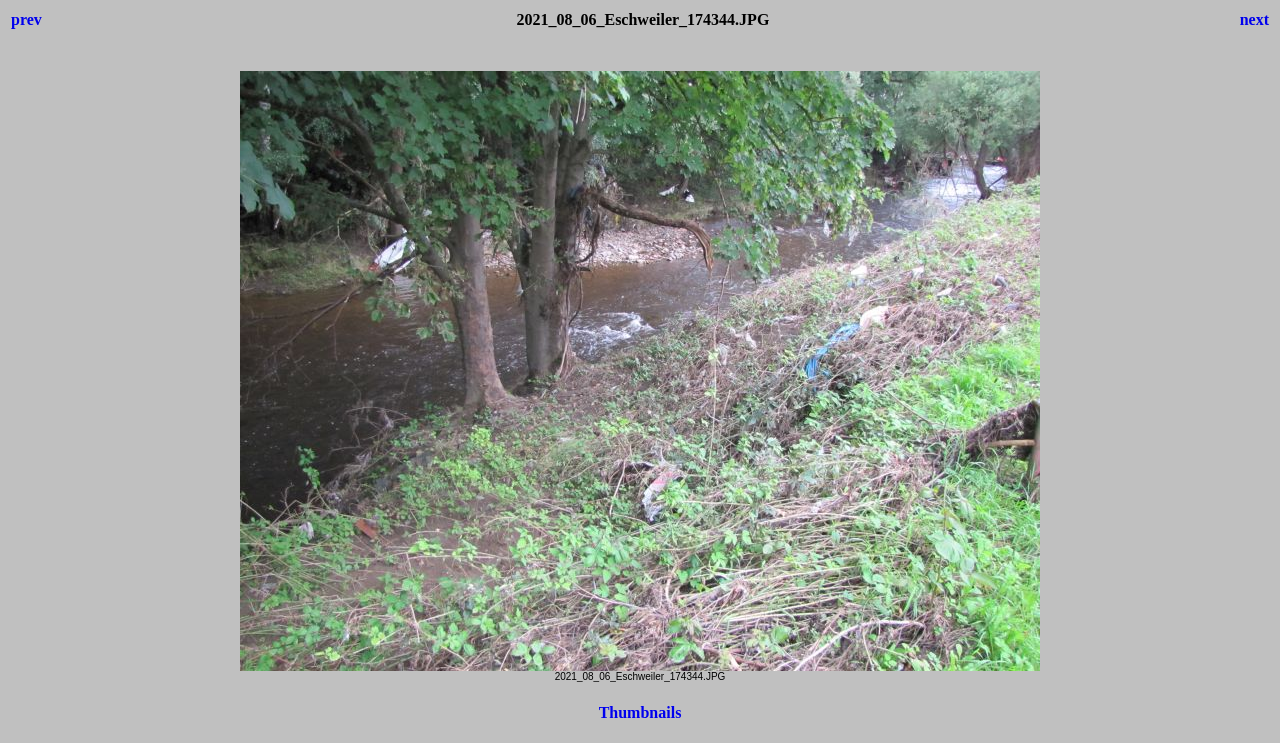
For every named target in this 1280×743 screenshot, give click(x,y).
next (1254, 19)
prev (26, 19)
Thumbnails (640, 712)
